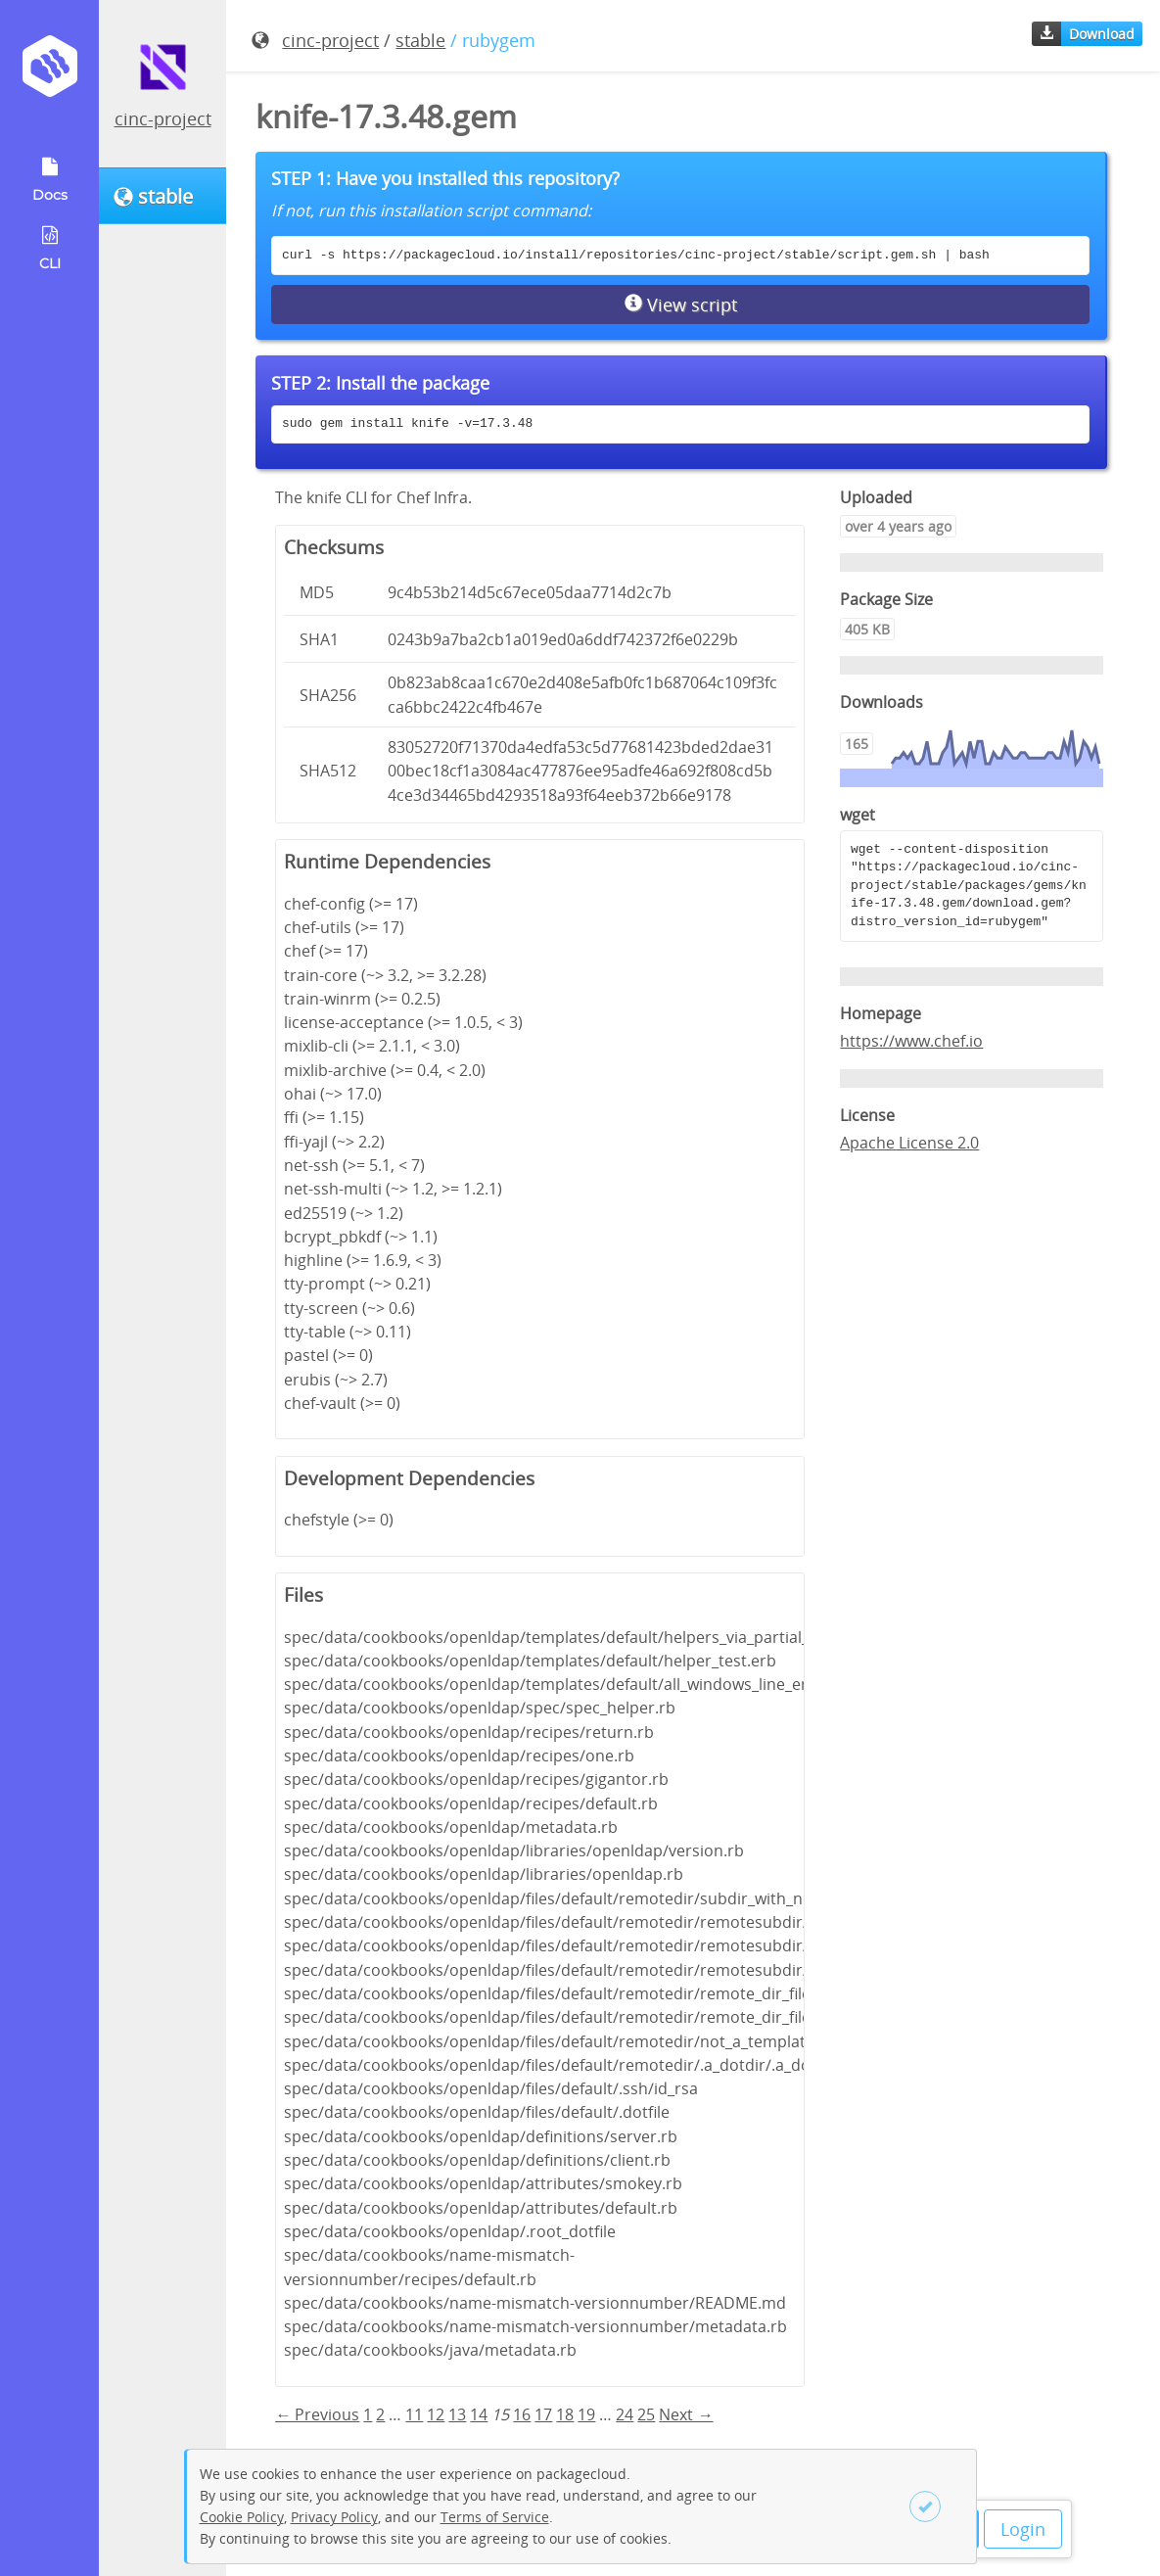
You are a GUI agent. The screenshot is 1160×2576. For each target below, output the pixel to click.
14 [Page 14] (478, 2414)
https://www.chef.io (911, 1041)
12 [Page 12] (435, 2414)
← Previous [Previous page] (317, 2414)
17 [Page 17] (543, 2414)
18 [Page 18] (565, 2414)
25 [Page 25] (646, 2414)
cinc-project (163, 118)
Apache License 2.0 (909, 1142)
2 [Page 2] (380, 2414)
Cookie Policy (242, 2516)
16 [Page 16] (522, 2414)
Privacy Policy (334, 2516)
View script (681, 304)
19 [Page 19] (586, 2414)
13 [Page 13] (457, 2414)
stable (420, 40)
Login (1022, 2529)
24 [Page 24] (624, 2414)
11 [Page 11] (414, 2414)
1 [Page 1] (367, 2414)
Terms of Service (495, 2516)
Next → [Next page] (686, 2414)
